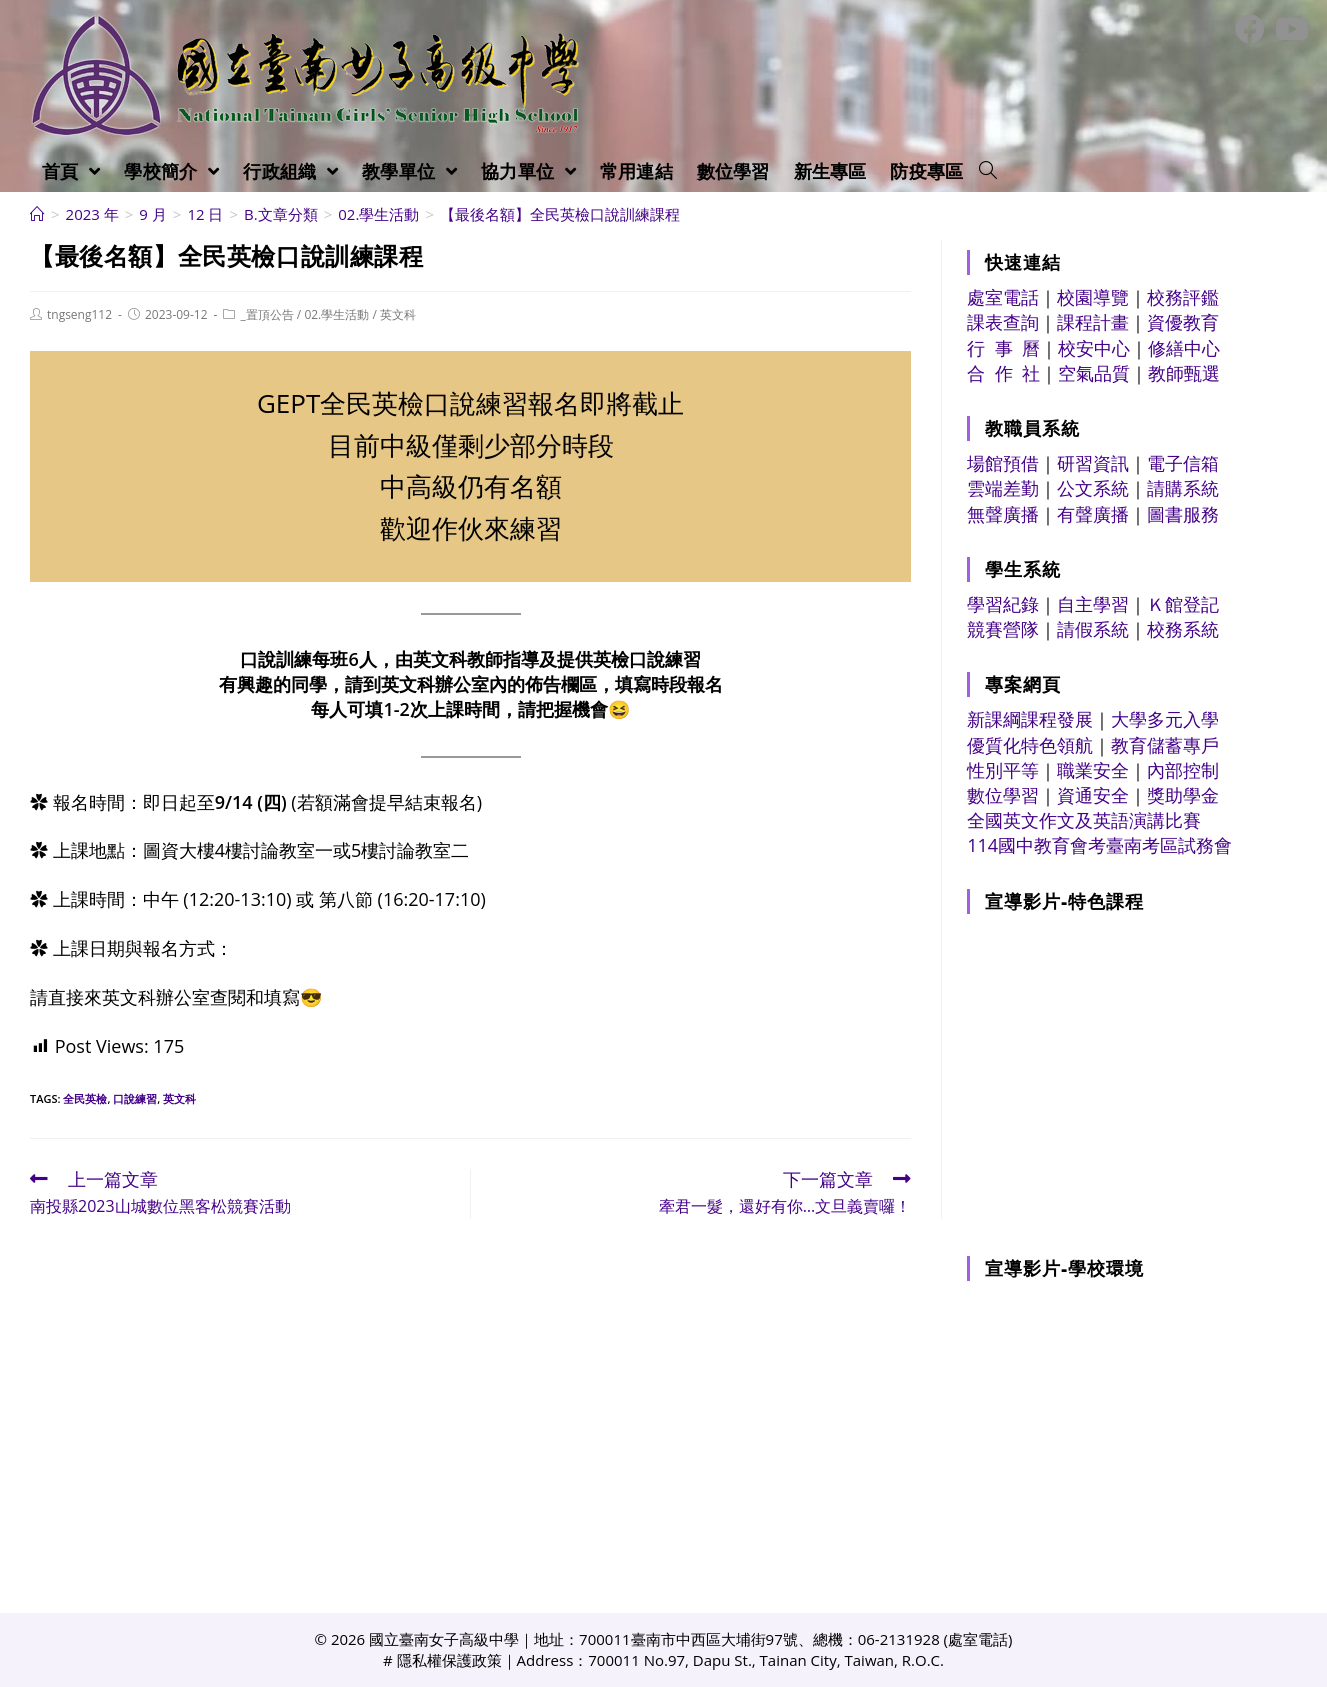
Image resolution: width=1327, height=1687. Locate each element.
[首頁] (37, 214)
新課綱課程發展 (1030, 719)
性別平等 (1003, 770)
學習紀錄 (1003, 604)
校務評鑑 (1183, 297)
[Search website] (988, 171)
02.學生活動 (336, 314)
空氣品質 (1094, 373)
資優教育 (1183, 322)
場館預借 (1003, 463)
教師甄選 (1184, 373)
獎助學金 (1183, 795)
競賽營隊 (1003, 629)
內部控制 (1183, 770)
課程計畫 (1093, 322)
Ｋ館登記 (1183, 604)
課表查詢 (1003, 322)
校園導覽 (1093, 297)
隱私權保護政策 (449, 1660)
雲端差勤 (1003, 488)
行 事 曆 (1003, 348)
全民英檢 (85, 1098)
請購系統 (1183, 488)
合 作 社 (1003, 373)
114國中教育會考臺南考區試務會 (1099, 845)
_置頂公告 (266, 314)
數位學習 (1003, 795)
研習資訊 (1093, 463)
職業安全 (1093, 770)
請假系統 (1093, 629)
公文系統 (1093, 488)
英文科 (398, 314)
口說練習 (135, 1098)
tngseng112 (79, 314)
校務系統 (1183, 629)
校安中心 (1094, 348)
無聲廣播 (1003, 514)
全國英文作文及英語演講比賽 (1084, 820)
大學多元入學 (1165, 719)
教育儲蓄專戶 (1165, 745)
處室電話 (1003, 297)
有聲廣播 (1093, 514)
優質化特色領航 (1030, 745)
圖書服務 (1183, 514)
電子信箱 (1183, 463)
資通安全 (1093, 795)
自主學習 (1093, 604)
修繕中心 (1184, 348)
